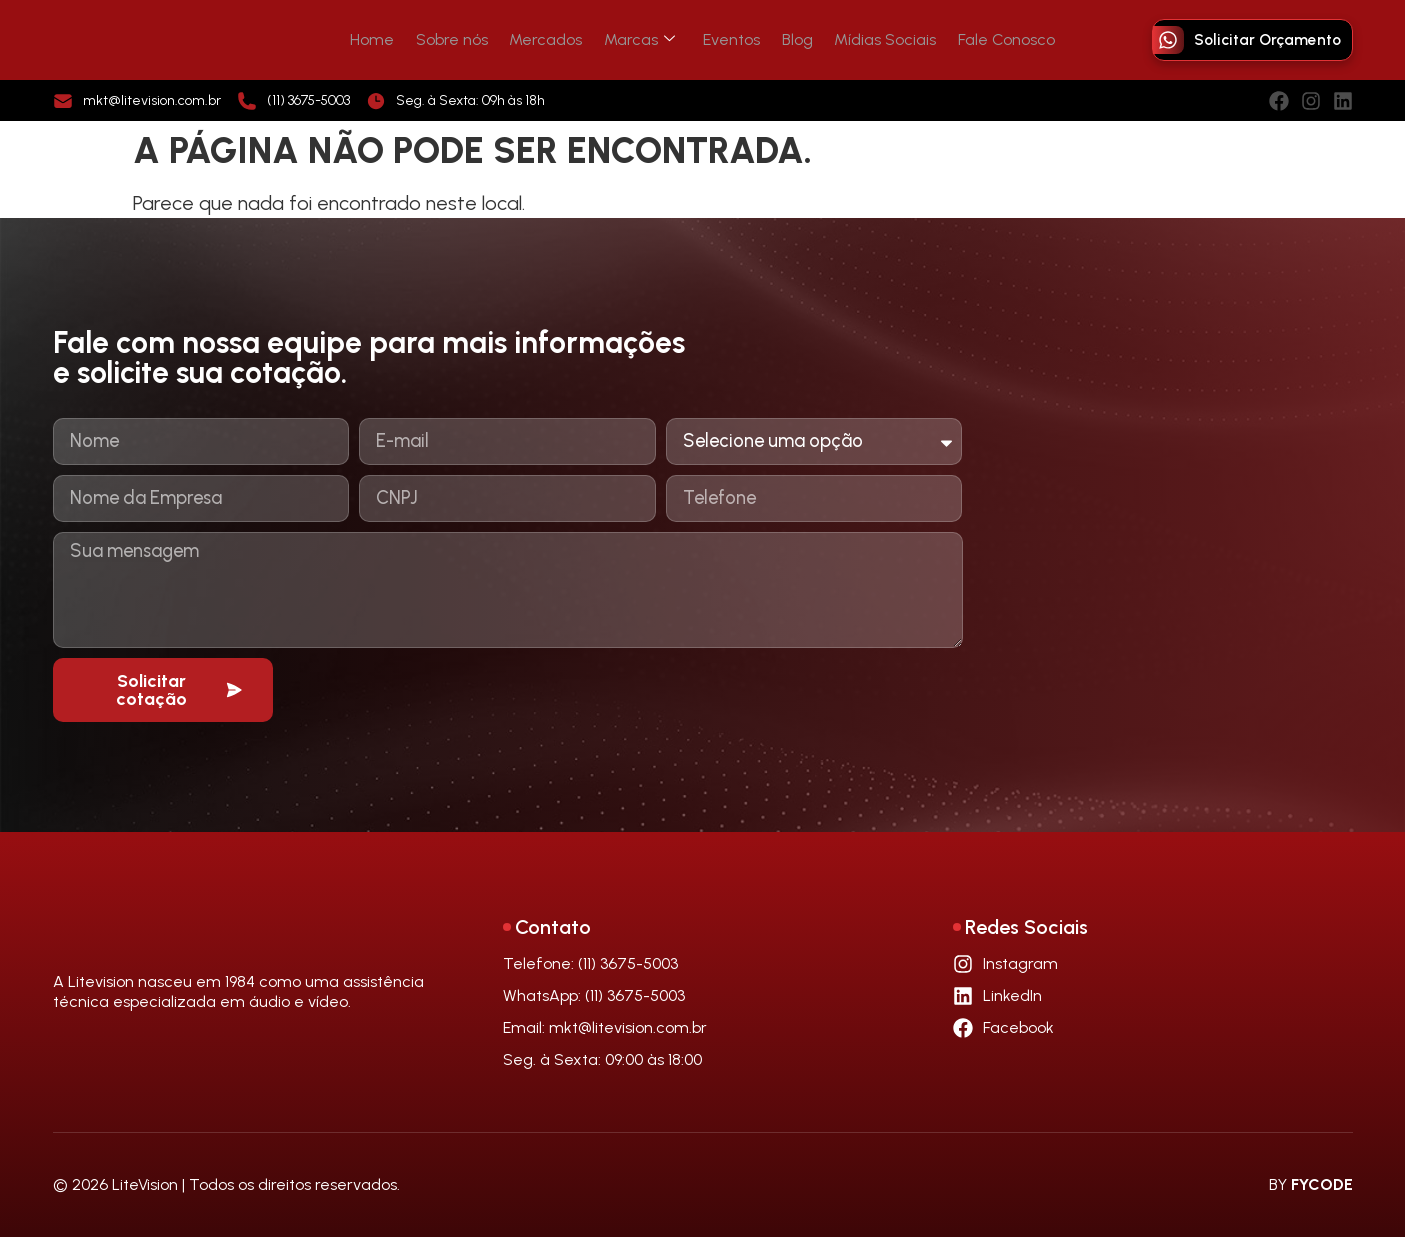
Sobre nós (466, 39)
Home (392, 39)
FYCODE (1322, 1194)
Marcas (642, 39)
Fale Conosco (986, 39)
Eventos (728, 39)
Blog (788, 39)
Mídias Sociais (871, 39)
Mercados (554, 39)
